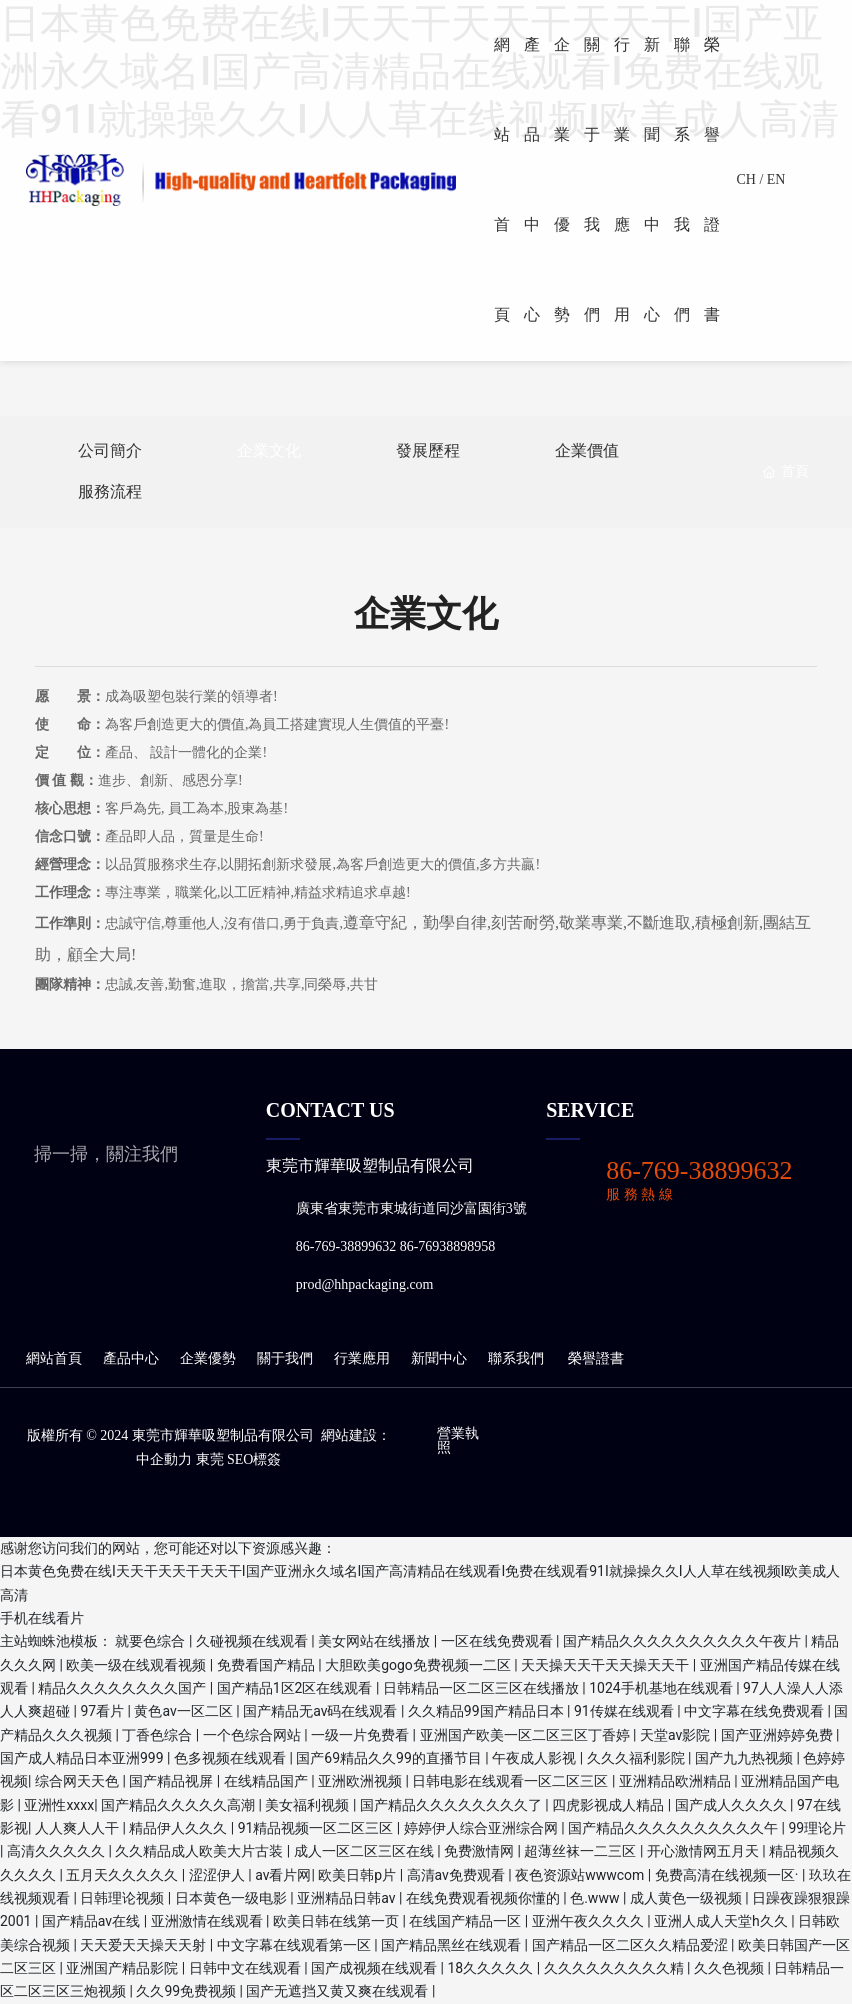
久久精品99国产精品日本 (487, 1711)
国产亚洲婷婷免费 (778, 1735)
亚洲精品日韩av (348, 1898)
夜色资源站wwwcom (581, 1875)
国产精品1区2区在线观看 (296, 1688)
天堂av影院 (677, 1735)
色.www (596, 1898)
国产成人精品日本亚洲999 (83, 1758)
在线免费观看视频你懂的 (484, 1898)
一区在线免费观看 (498, 1641)
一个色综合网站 (253, 1735)
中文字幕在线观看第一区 (295, 1945)
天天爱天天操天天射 (144, 1945)
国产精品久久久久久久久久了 (452, 1805)
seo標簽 (254, 1459)
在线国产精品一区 (466, 1921)
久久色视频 (730, 1968)
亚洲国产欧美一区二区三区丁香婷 (526, 1735)
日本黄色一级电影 (232, 1898)
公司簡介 (110, 450)
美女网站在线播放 (375, 1641)
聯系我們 (516, 1358)
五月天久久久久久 (123, 1875)
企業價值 (587, 450)
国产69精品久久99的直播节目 (390, 1758)
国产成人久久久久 (732, 1805)
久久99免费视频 (187, 1991)
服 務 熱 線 (639, 1194)
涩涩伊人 (218, 1875)
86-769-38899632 (699, 1170)
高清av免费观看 (458, 1875)
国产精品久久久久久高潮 (179, 1805)
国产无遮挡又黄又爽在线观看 (338, 1991)
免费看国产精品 (267, 1665)
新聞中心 (439, 1358)
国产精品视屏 (172, 1781)
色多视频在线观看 (231, 1758)
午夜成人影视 (535, 1758)
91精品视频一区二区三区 (317, 1828)
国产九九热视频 (745, 1758)
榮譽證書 (596, 1358)
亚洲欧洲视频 (361, 1781)
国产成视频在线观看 (375, 1968)
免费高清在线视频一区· (728, 1875)
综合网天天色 (78, 1781)
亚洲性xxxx (59, 1805)
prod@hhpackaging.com (365, 1284)
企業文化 (269, 450)
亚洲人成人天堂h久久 (722, 1921)
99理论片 (818, 1828)
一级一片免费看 (361, 1735)
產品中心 (129, 1358)
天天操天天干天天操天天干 (606, 1665)
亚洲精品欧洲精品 (676, 1781)
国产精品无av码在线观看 (322, 1711)
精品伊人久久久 (179, 1828)
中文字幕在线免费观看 (755, 1711)
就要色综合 (151, 1641)
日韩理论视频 (123, 1898)
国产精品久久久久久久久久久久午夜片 (683, 1641)
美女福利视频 (308, 1805)
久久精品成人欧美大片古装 (200, 1851)
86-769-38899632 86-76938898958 (396, 1246)
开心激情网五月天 (704, 1851)
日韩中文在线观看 (246, 1968)
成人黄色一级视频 (687, 1898)
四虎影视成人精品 (609, 1805)
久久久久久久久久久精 (615, 1968)
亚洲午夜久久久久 (589, 1921)
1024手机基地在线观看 (662, 1688)
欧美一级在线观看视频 (137, 1665)
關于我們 (287, 1358)
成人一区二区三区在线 (365, 1851)
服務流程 (110, 491)
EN (776, 179)
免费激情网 (480, 1851)
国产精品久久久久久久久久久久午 (674, 1828)
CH (745, 179)
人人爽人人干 (78, 1828)
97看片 (103, 1711)
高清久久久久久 (57, 1851)
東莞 (210, 1459)
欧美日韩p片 (358, 1875)
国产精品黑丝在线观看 (452, 1945)
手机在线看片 (42, 1618)
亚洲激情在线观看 (208, 1921)
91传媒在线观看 (625, 1711)
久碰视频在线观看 (253, 1641)
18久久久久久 (492, 1968)
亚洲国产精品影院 (123, 1968)
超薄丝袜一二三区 (581, 1851)
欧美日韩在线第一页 (337, 1921)
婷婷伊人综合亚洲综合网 (482, 1828)
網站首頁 (56, 1358)
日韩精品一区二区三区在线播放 (482, 1688)
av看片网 (283, 1875)
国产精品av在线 (93, 1921)
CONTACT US (330, 1110)
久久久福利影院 (637, 1758)
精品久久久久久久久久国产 (123, 1688)
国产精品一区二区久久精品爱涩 (631, 1945)
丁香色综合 (158, 1735)
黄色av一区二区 (185, 1711)
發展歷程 (428, 450)
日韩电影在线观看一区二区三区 (511, 1781)
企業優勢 (208, 1358)
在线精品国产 (267, 1781)
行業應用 (360, 1358)
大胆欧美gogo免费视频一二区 (419, 1665)
